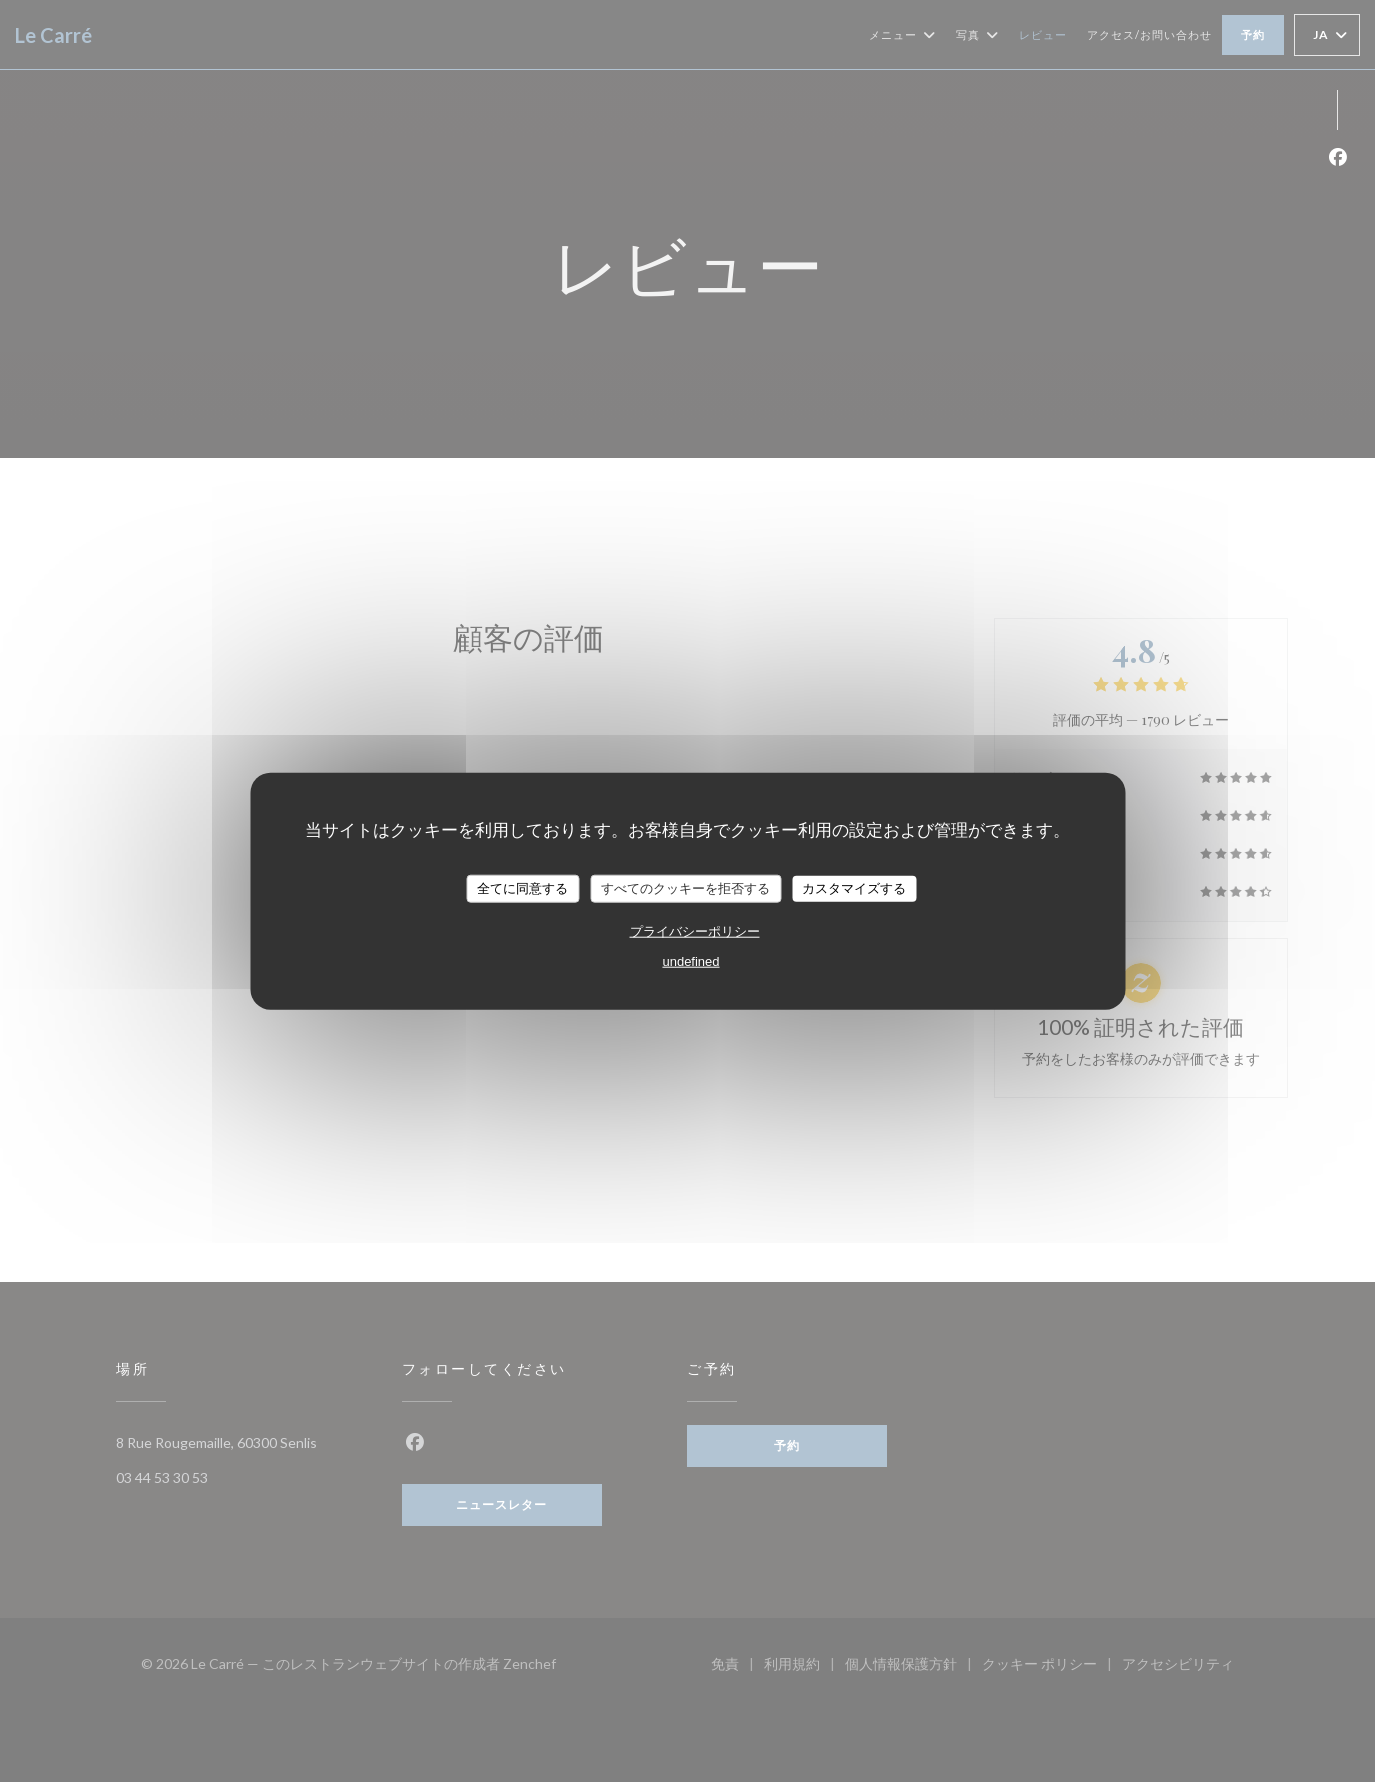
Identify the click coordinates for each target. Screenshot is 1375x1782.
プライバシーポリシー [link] (695, 930)
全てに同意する (522, 888)
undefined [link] (690, 960)
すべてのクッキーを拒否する (685, 888)
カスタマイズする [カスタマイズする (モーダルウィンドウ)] (854, 888)
